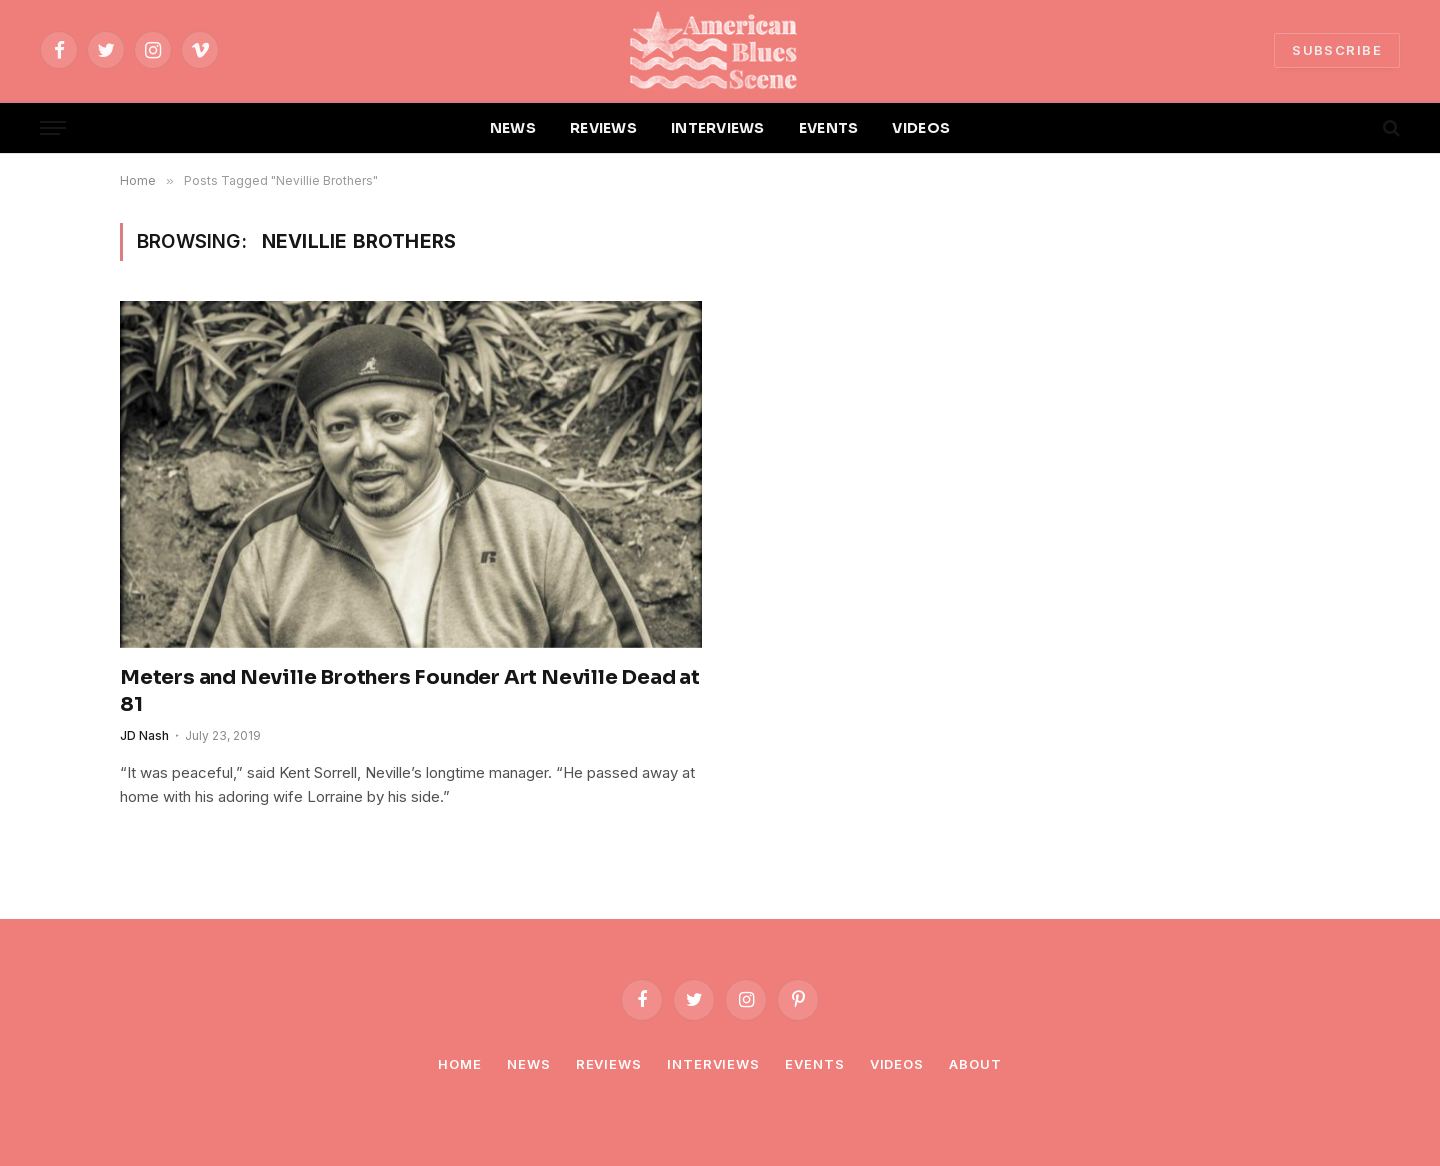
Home (460, 1064)
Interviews (713, 1064)
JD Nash (144, 735)
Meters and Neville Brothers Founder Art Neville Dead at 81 (410, 691)
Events (814, 1064)
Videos (897, 1064)
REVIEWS (603, 128)
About (975, 1064)
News (529, 1064)
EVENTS (829, 128)
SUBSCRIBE (1337, 50)
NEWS (513, 128)
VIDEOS (921, 128)
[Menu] (53, 128)
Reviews (609, 1064)
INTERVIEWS (718, 128)
